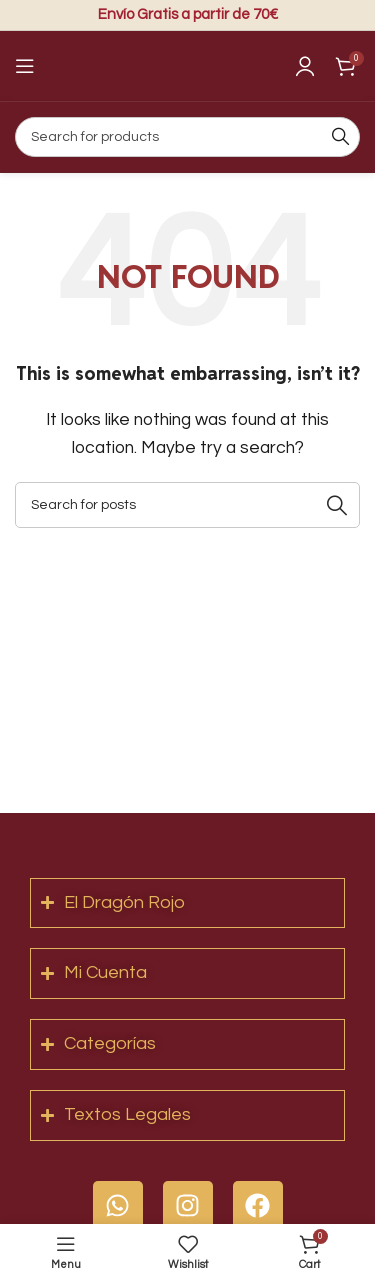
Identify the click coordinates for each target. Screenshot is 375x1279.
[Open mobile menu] (25, 66)
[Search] (187, 137)
